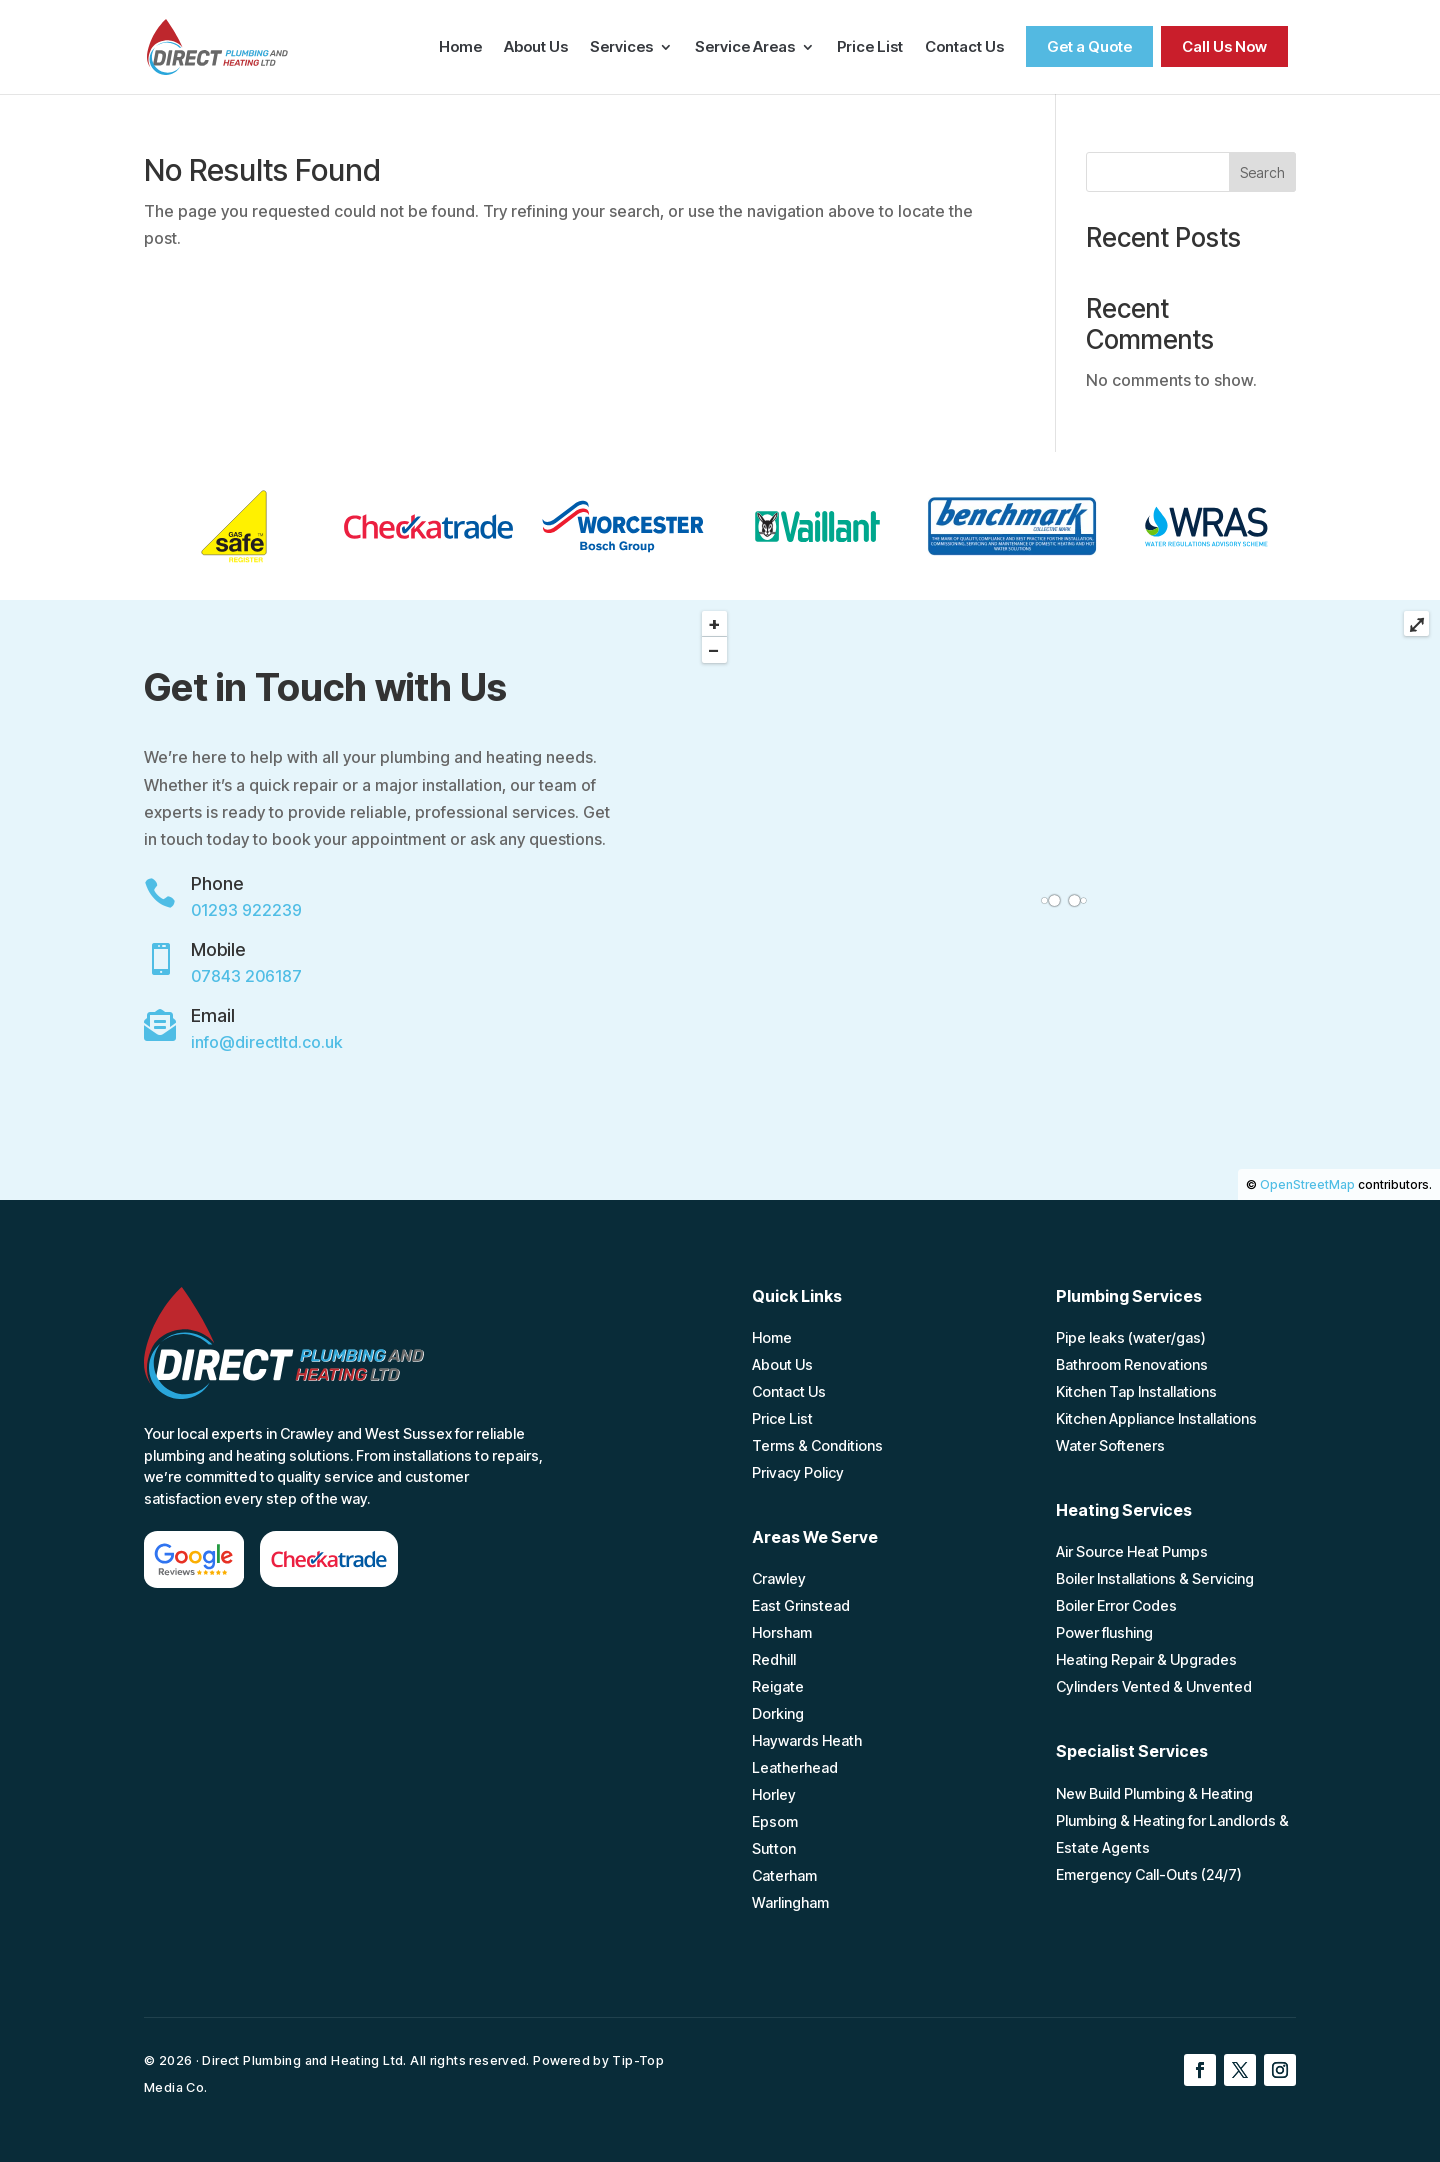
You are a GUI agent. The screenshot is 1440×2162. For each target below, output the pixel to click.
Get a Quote (1089, 46)
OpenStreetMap (1307, 1184)
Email (213, 1015)
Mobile (218, 949)
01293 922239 (246, 910)
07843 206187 (246, 976)
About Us (536, 48)
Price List (870, 48)
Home (460, 48)
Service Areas (745, 48)
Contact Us (964, 48)
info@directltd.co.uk (266, 1042)
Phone (217, 883)
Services (621, 48)
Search (1262, 172)
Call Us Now (1224, 46)
